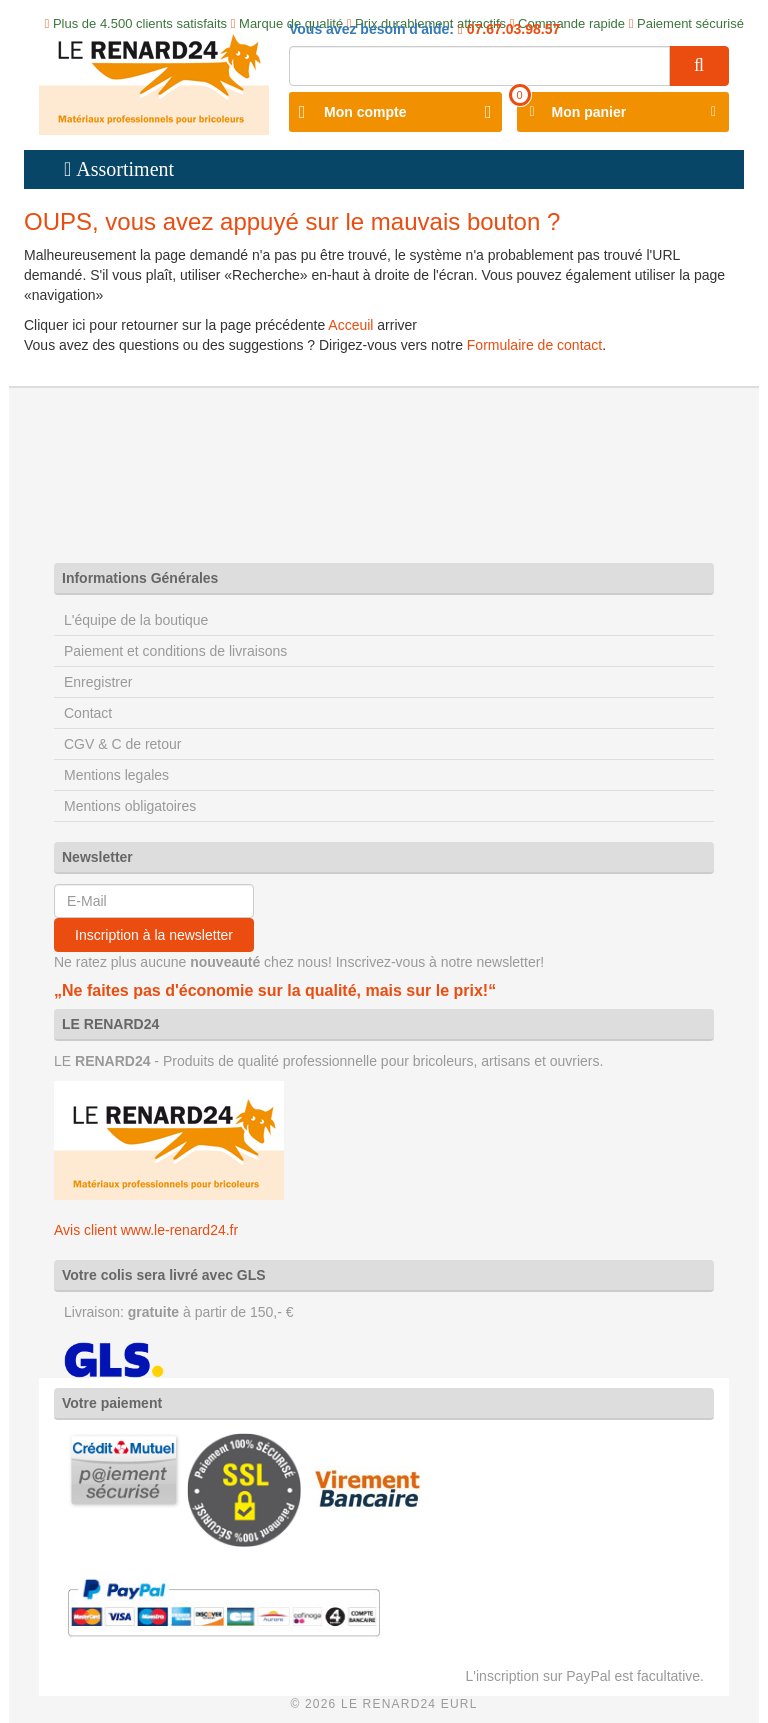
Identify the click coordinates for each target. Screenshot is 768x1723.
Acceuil (350, 325)
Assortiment (125, 169)
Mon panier (589, 112)
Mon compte (365, 112)
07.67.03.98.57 (511, 29)
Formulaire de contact (534, 345)
